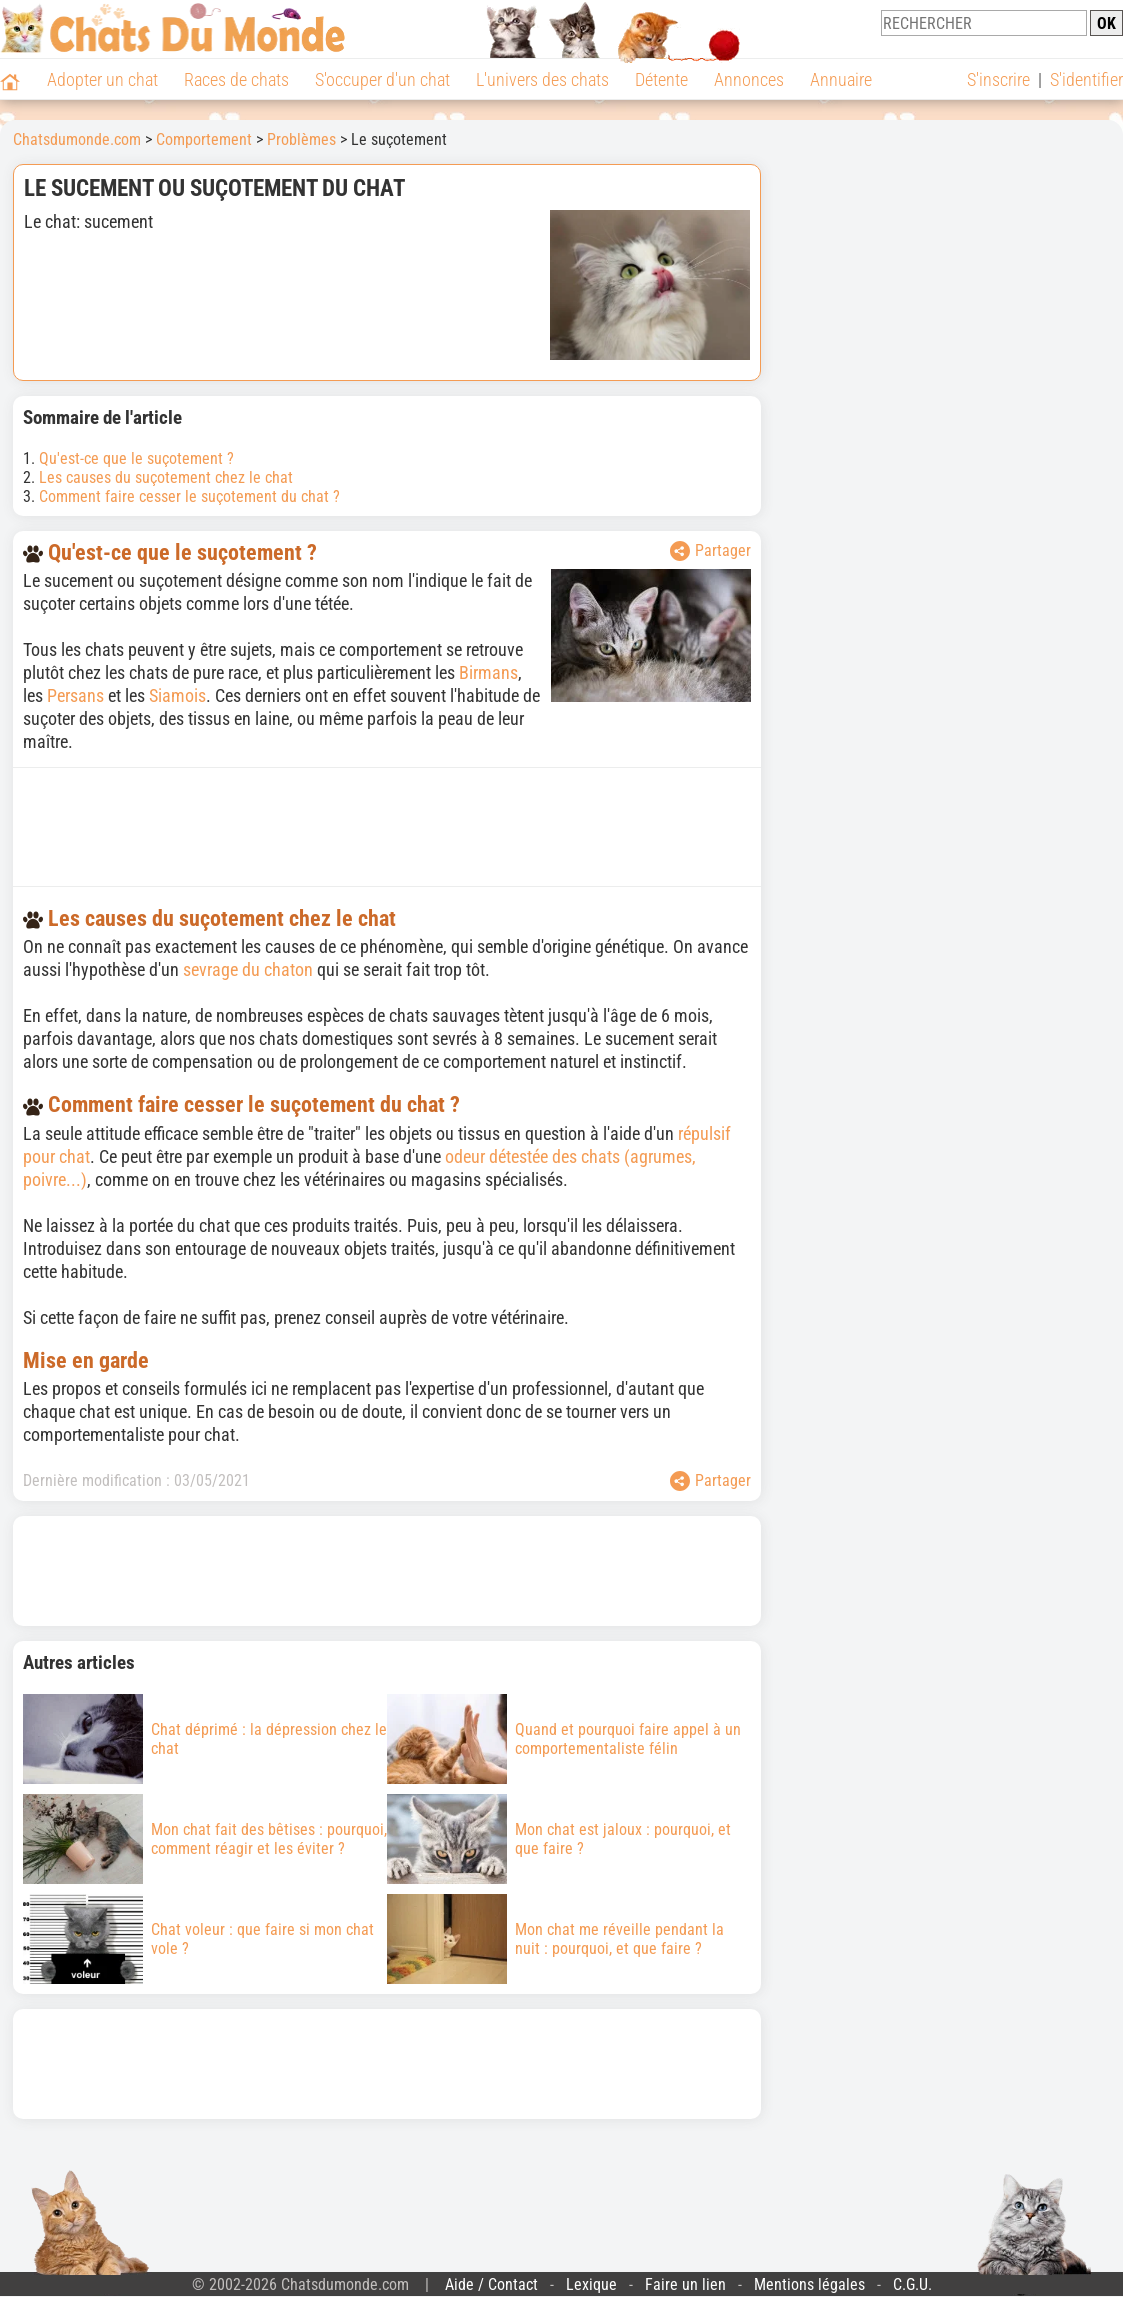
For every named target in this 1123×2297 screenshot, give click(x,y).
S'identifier (1086, 79)
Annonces (749, 79)
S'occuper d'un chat (382, 79)
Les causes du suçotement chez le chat (166, 477)
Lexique (591, 2284)
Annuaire (841, 79)
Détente (661, 79)
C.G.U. (912, 2284)
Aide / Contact (491, 2284)
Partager (710, 551)
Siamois (177, 695)
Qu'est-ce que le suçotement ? (136, 458)
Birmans (488, 672)
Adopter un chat (102, 79)
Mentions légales (809, 2284)
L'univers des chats (542, 79)
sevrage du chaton (248, 969)
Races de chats (236, 79)
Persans (75, 695)
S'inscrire (998, 79)
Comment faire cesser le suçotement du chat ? (189, 496)
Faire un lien (685, 2284)
